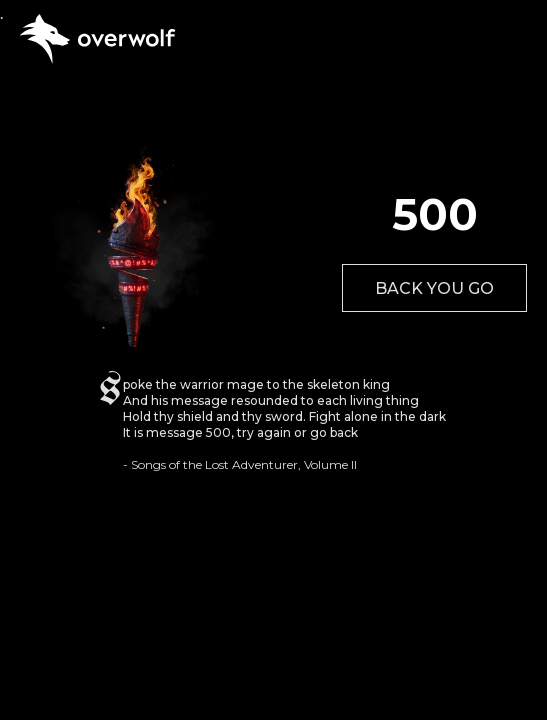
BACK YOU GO (434, 288)
